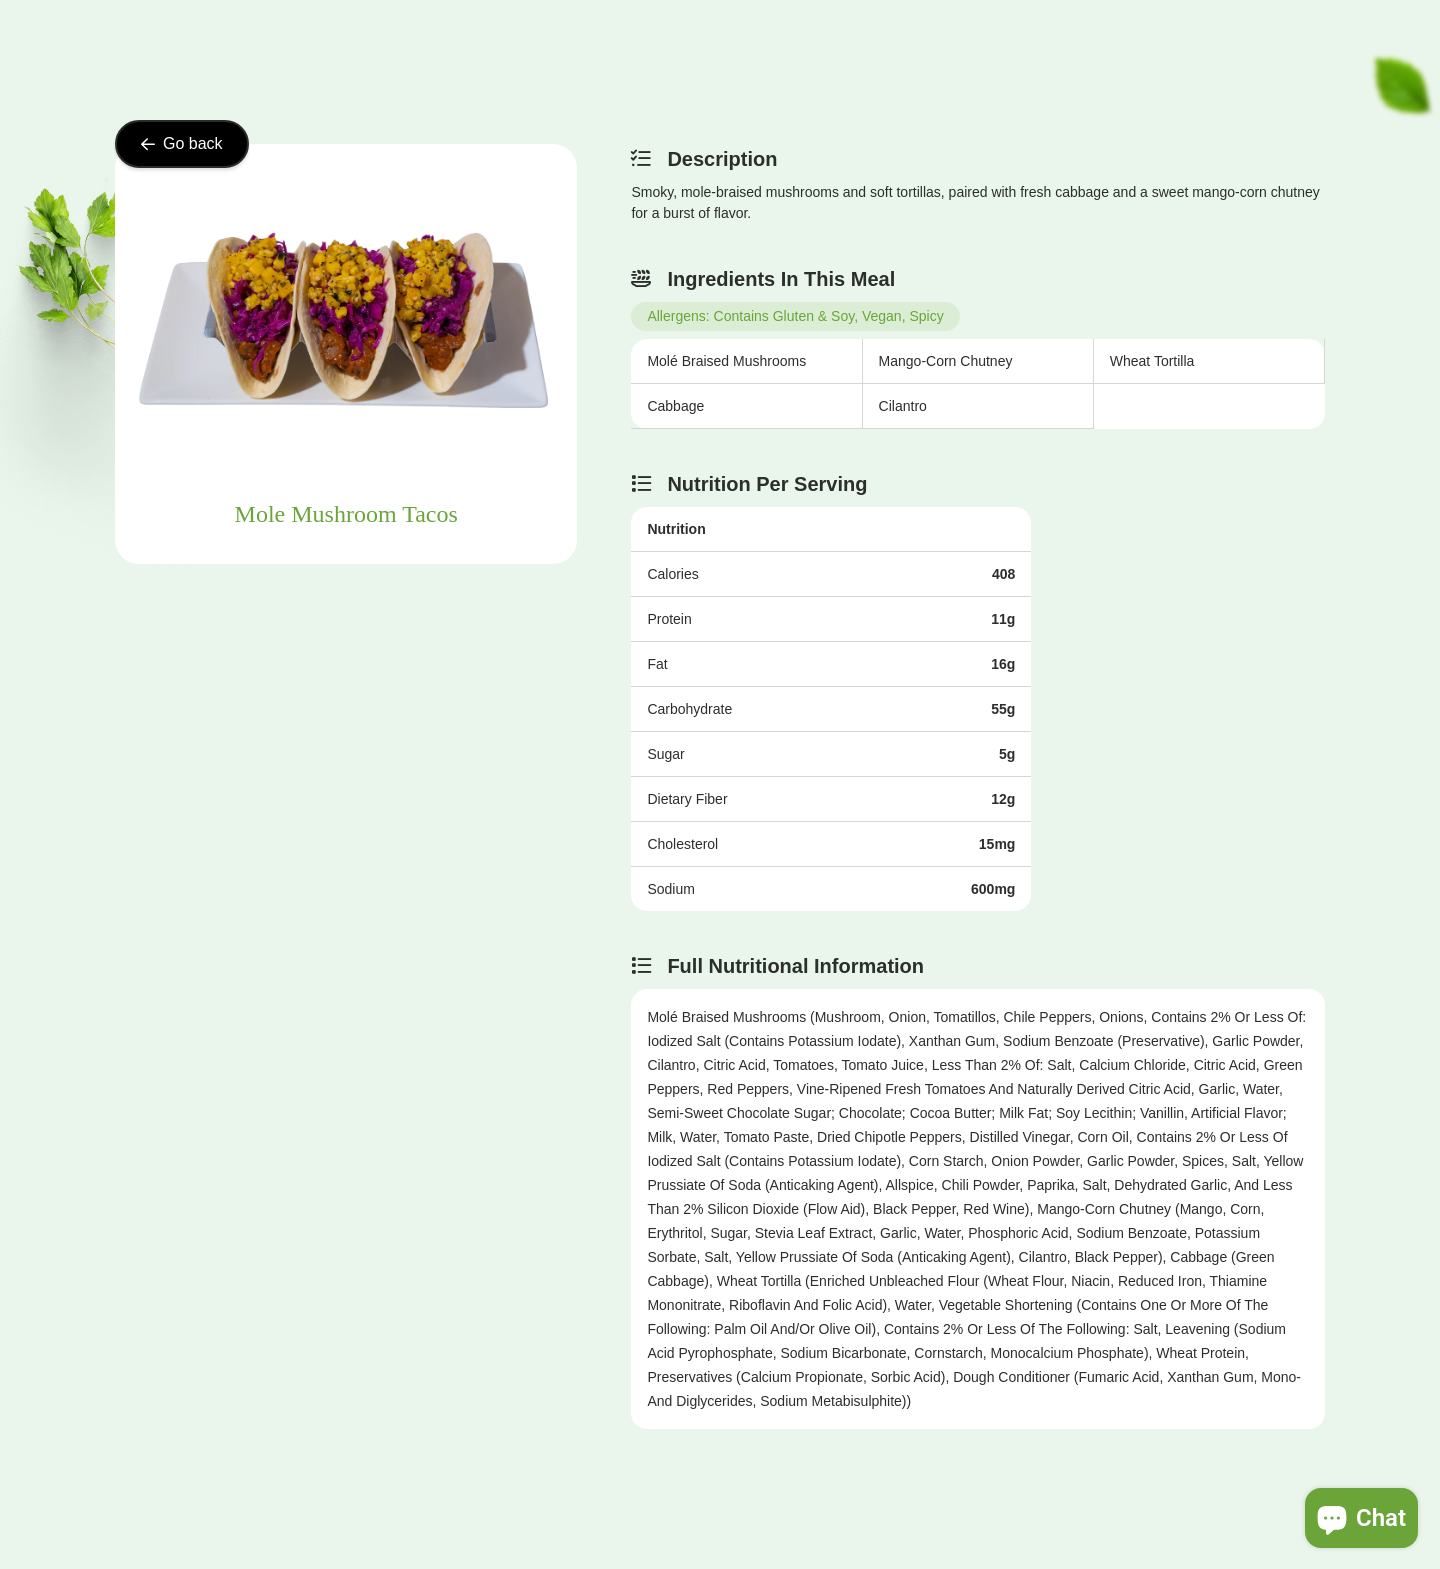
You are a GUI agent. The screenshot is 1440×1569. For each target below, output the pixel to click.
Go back (182, 143)
